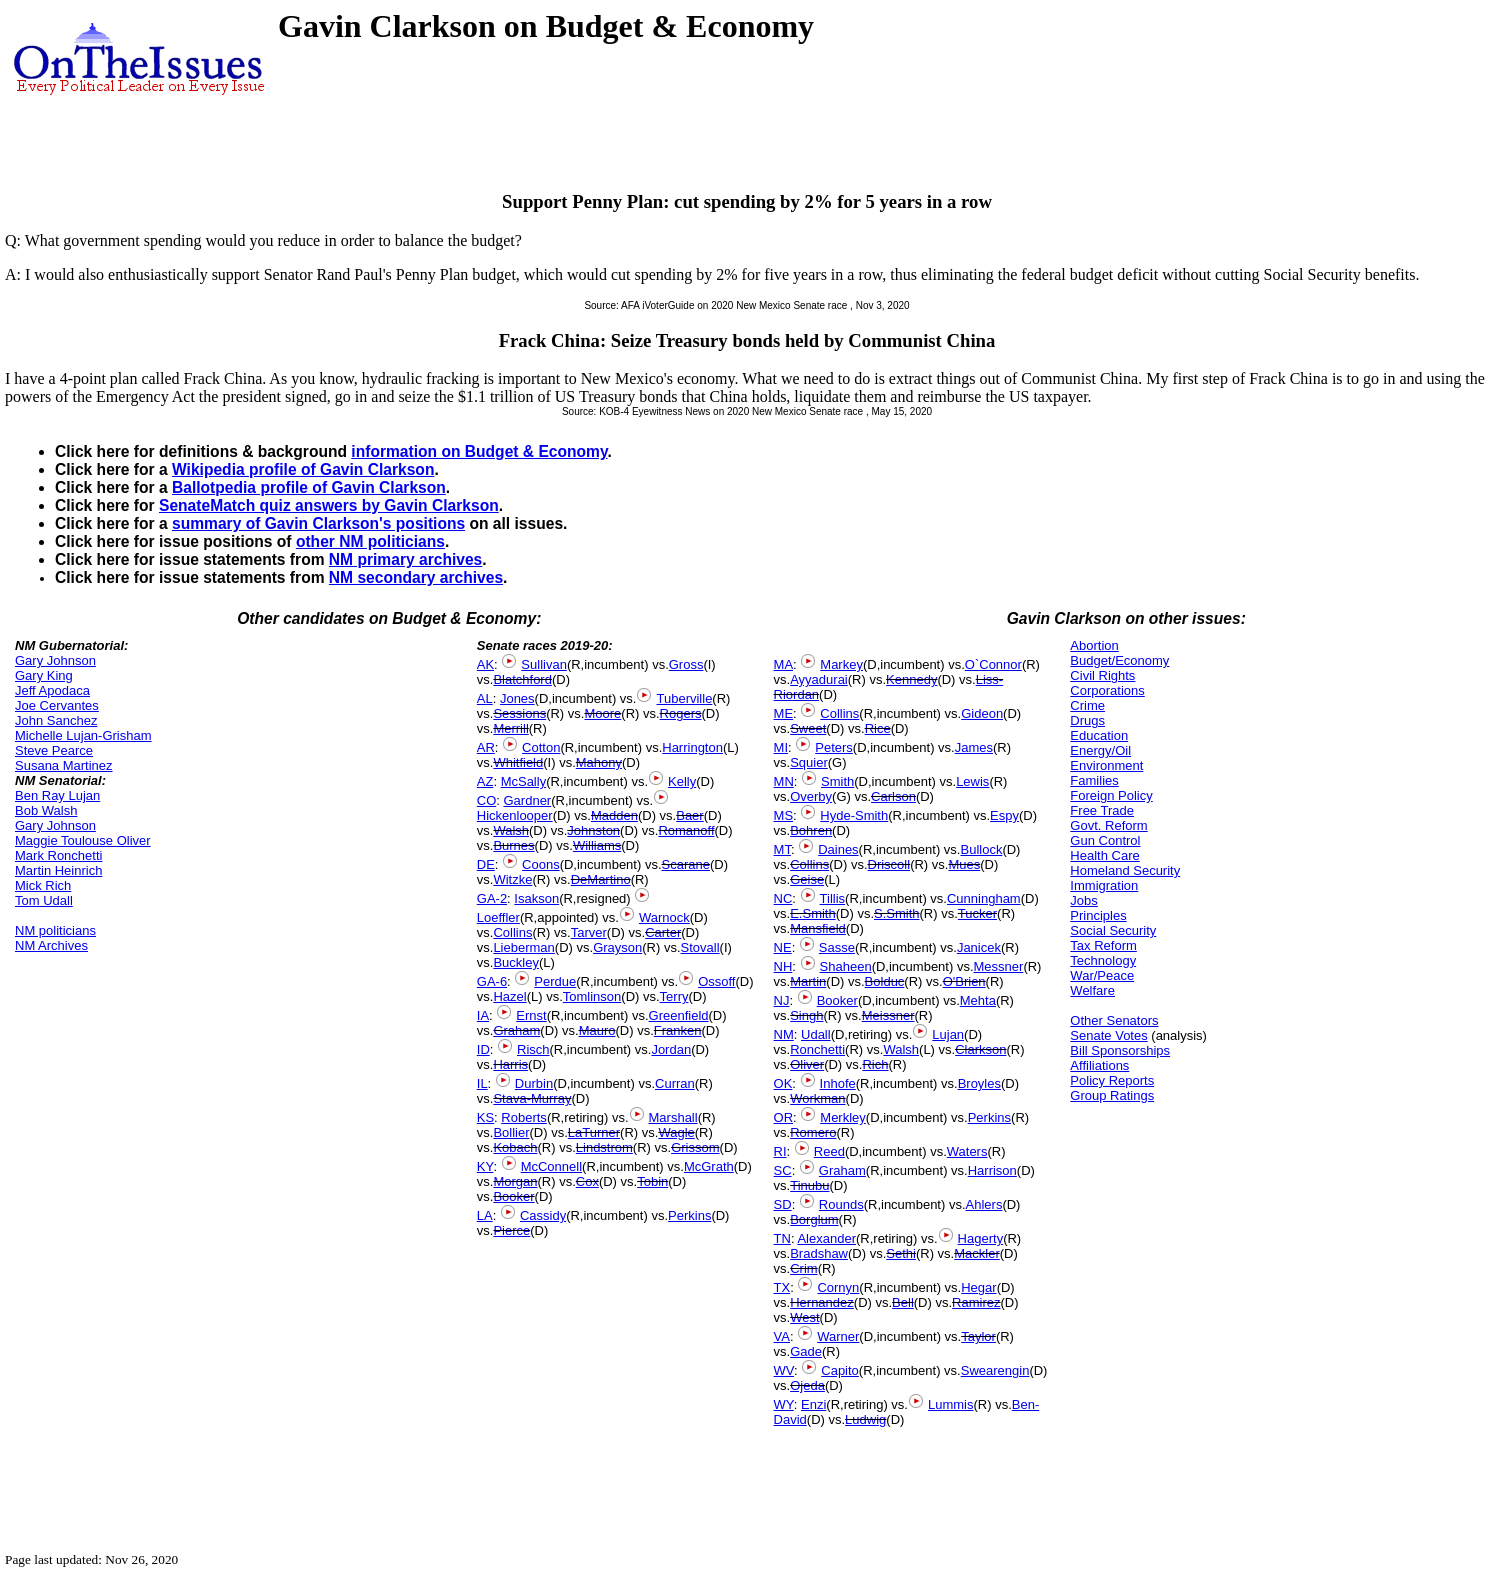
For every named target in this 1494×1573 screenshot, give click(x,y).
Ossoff (716, 981)
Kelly (682, 781)
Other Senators (1114, 1020)
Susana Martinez (64, 765)
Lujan (948, 1034)
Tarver (589, 932)
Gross (686, 664)
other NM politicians (370, 541)
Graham (516, 1030)
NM (784, 1034)
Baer (689, 815)
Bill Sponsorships (1120, 1050)
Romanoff (686, 830)
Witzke (512, 879)
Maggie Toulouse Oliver (83, 840)
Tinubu (809, 1185)
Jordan (671, 1049)
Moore (602, 713)
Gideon (982, 713)
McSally (524, 781)
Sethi (901, 1253)
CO (487, 800)
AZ (485, 781)
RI (780, 1151)
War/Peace (1102, 975)
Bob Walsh (46, 810)
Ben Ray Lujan (57, 795)
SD (783, 1204)
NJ (782, 1000)
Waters (967, 1151)
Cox (587, 1181)
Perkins (689, 1215)
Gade (806, 1351)
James (974, 747)
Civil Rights (1102, 675)
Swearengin (995, 1370)
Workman (817, 1098)
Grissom (695, 1147)
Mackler (977, 1253)
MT (782, 849)
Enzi (813, 1404)
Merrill (510, 728)
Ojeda (807, 1385)
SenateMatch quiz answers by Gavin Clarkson (329, 505)
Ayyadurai (819, 679)
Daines (838, 849)
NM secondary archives (416, 577)
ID (483, 1049)
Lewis (972, 781)
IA (483, 1015)
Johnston (593, 830)
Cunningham (984, 898)
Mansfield (818, 928)
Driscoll (889, 864)
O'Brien (964, 981)
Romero (813, 1132)
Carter (663, 932)
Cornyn (838, 1287)
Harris (510, 1064)
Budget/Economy (1119, 660)
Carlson (893, 796)
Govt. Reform (1108, 825)
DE (486, 864)
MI (781, 747)
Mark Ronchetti (58, 855)
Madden (614, 815)
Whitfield (518, 762)
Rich (875, 1064)
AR (486, 747)
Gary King (44, 675)
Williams (597, 845)
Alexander (826, 1238)
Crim (803, 1268)
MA (784, 664)
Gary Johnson (55, 660)
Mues (964, 864)
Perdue (555, 981)
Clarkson (980, 1049)
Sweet (808, 728)
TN (782, 1238)
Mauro (597, 1030)
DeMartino (601, 879)
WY (784, 1404)
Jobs (1083, 900)
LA (485, 1215)
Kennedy (911, 679)
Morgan (515, 1181)
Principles (1098, 915)
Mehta (978, 1000)
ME (784, 713)
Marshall (673, 1117)
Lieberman (523, 947)
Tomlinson (592, 996)
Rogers (681, 713)
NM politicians (55, 930)
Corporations (1107, 690)
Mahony (599, 762)
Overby (811, 796)
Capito (840, 1370)
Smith (837, 781)
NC (783, 898)
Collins (512, 932)
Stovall (700, 947)
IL (482, 1083)
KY (485, 1166)
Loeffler (498, 917)
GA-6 (492, 981)
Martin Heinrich (58, 870)
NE (783, 947)
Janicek (979, 947)
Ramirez (976, 1302)
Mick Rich (43, 885)
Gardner (528, 800)
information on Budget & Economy (479, 451)
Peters (834, 747)
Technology (1103, 960)
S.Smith (897, 913)
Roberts (524, 1117)
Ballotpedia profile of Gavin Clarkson (309, 487)
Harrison (992, 1170)
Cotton (541, 747)
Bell (903, 1302)
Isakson (536, 898)
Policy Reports (1112, 1080)
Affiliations (1099, 1065)
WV (784, 1370)
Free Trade (1102, 810)
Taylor (978, 1336)
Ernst (531, 1015)
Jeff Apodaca (52, 690)
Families (1094, 780)
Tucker (977, 913)
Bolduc (885, 981)
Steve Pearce (54, 750)
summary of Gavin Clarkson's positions (318, 523)
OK (783, 1083)
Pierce (511, 1230)
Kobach (515, 1147)
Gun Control (1105, 840)
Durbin (534, 1083)
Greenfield (679, 1015)
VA (782, 1336)
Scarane (686, 864)
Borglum (814, 1219)
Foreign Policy (1111, 795)
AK (485, 664)
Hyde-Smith (854, 815)
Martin (808, 981)
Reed (829, 1151)
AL (485, 698)
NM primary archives (405, 559)
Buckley (516, 962)
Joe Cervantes (57, 705)
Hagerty (981, 1238)
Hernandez (822, 1302)
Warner (838, 1336)
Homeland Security (1125, 870)
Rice (878, 728)
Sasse (837, 947)
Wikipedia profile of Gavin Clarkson (303, 469)
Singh (806, 1015)
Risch (533, 1049)
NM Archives (51, 945)
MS (784, 815)
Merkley (843, 1117)
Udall (816, 1034)
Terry (674, 996)
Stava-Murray (532, 1098)
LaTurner (594, 1132)
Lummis (951, 1404)
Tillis (833, 898)
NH (783, 966)
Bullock (981, 849)
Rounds (841, 1204)
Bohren (811, 830)
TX (782, 1287)
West (804, 1317)
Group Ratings (1112, 1095)
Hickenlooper (515, 815)
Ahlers (984, 1204)
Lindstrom (604, 1147)
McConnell (551, 1166)
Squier (809, 762)
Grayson (617, 947)
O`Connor (993, 664)
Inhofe (838, 1083)
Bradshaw (819, 1253)
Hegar (978, 1287)
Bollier (511, 1132)
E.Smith (813, 913)
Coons (541, 864)
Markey (841, 664)
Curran (675, 1083)
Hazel (509, 996)
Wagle (676, 1132)
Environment (1106, 765)
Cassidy (543, 1215)
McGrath (709, 1166)
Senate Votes (1108, 1035)
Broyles (979, 1083)
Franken (678, 1030)
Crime (1087, 705)
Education (1099, 735)
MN (784, 781)
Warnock (664, 917)
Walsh (511, 830)
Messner (999, 966)
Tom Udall (44, 900)
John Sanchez (56, 720)
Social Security (1113, 930)
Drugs (1087, 720)
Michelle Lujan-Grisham (83, 735)
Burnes (513, 845)
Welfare (1092, 990)
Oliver (807, 1064)
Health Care (1104, 855)
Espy (1004, 815)
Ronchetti (817, 1049)
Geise (807, 879)
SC (783, 1170)
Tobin (652, 1181)
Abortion (1094, 645)
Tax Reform (1103, 945)
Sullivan (544, 664)
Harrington (692, 747)
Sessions (519, 713)
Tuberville (684, 698)
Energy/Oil (1100, 750)
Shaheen (846, 966)
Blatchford (522, 679)
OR (784, 1117)
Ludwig (865, 1419)
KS (485, 1117)
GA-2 (492, 898)
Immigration (1104, 885)
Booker (513, 1196)
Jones (517, 698)
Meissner (888, 1015)
